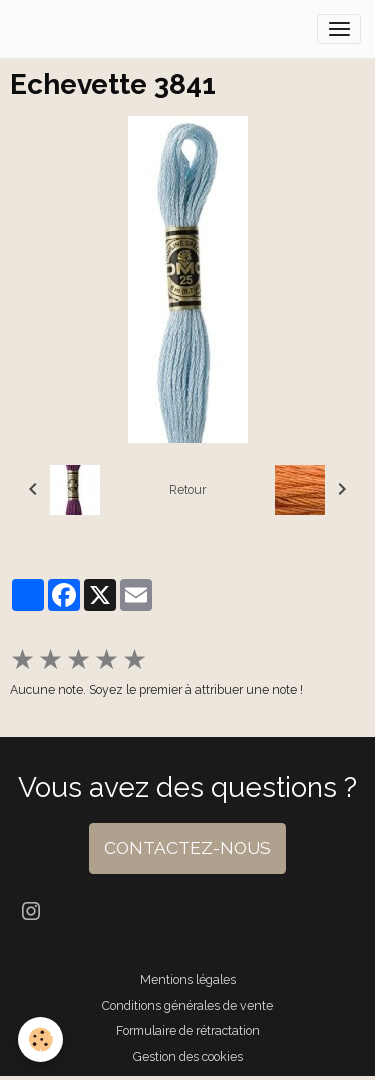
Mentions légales (188, 979)
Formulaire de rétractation (188, 1030)
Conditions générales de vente (187, 1005)
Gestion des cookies (188, 1056)
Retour (187, 489)
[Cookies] (40, 1039)
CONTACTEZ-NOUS (187, 848)
